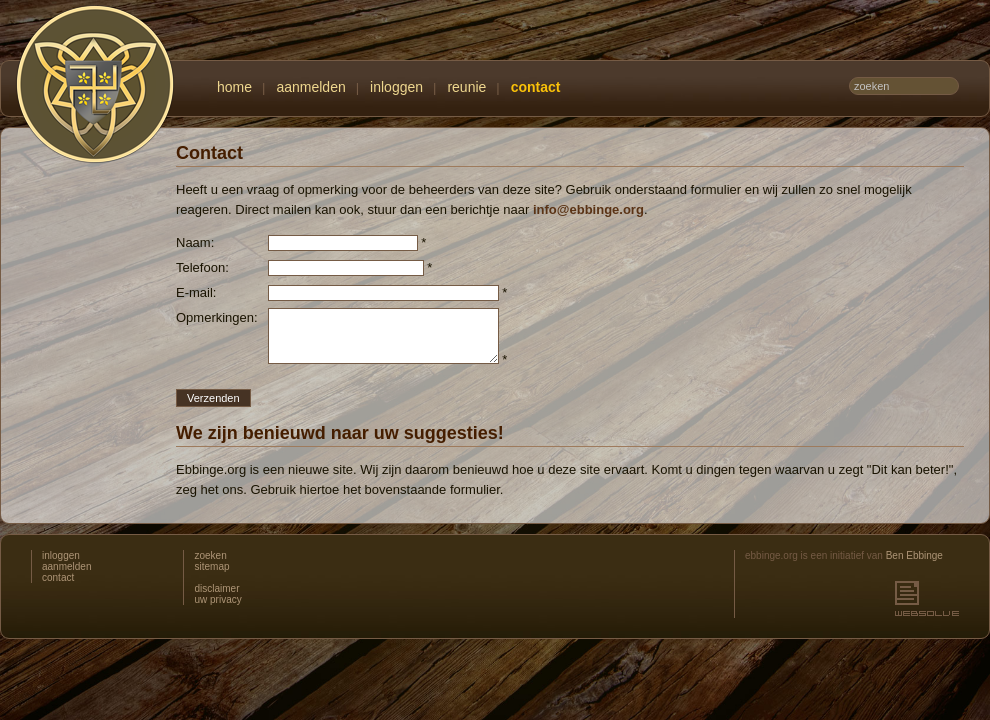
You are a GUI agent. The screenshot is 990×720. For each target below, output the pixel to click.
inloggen (396, 88)
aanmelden (310, 88)
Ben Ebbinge (914, 555)
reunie (466, 88)
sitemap (211, 566)
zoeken (210, 555)
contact (536, 88)
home (234, 88)
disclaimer (216, 588)
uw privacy (217, 599)
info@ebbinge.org (588, 209)
